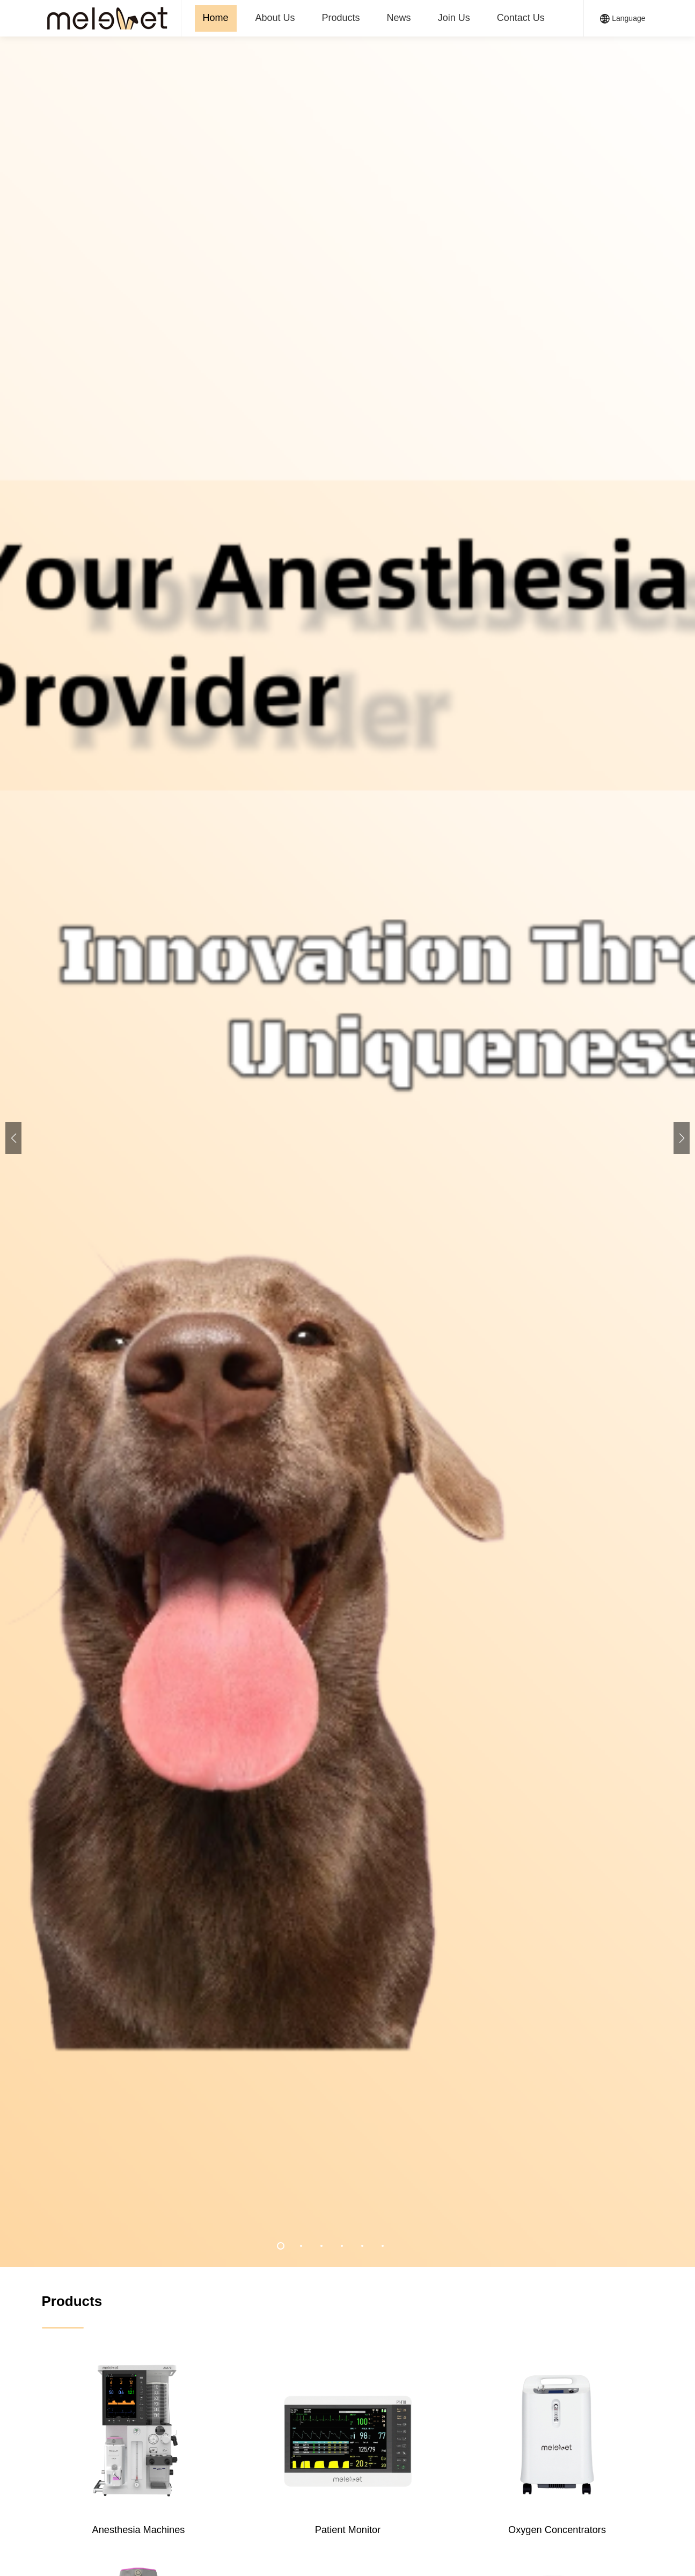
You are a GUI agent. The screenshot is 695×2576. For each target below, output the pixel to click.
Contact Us (521, 17)
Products (341, 17)
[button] (682, 1138)
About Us (275, 17)
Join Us (454, 17)
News (399, 17)
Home (216, 17)
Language (622, 19)
